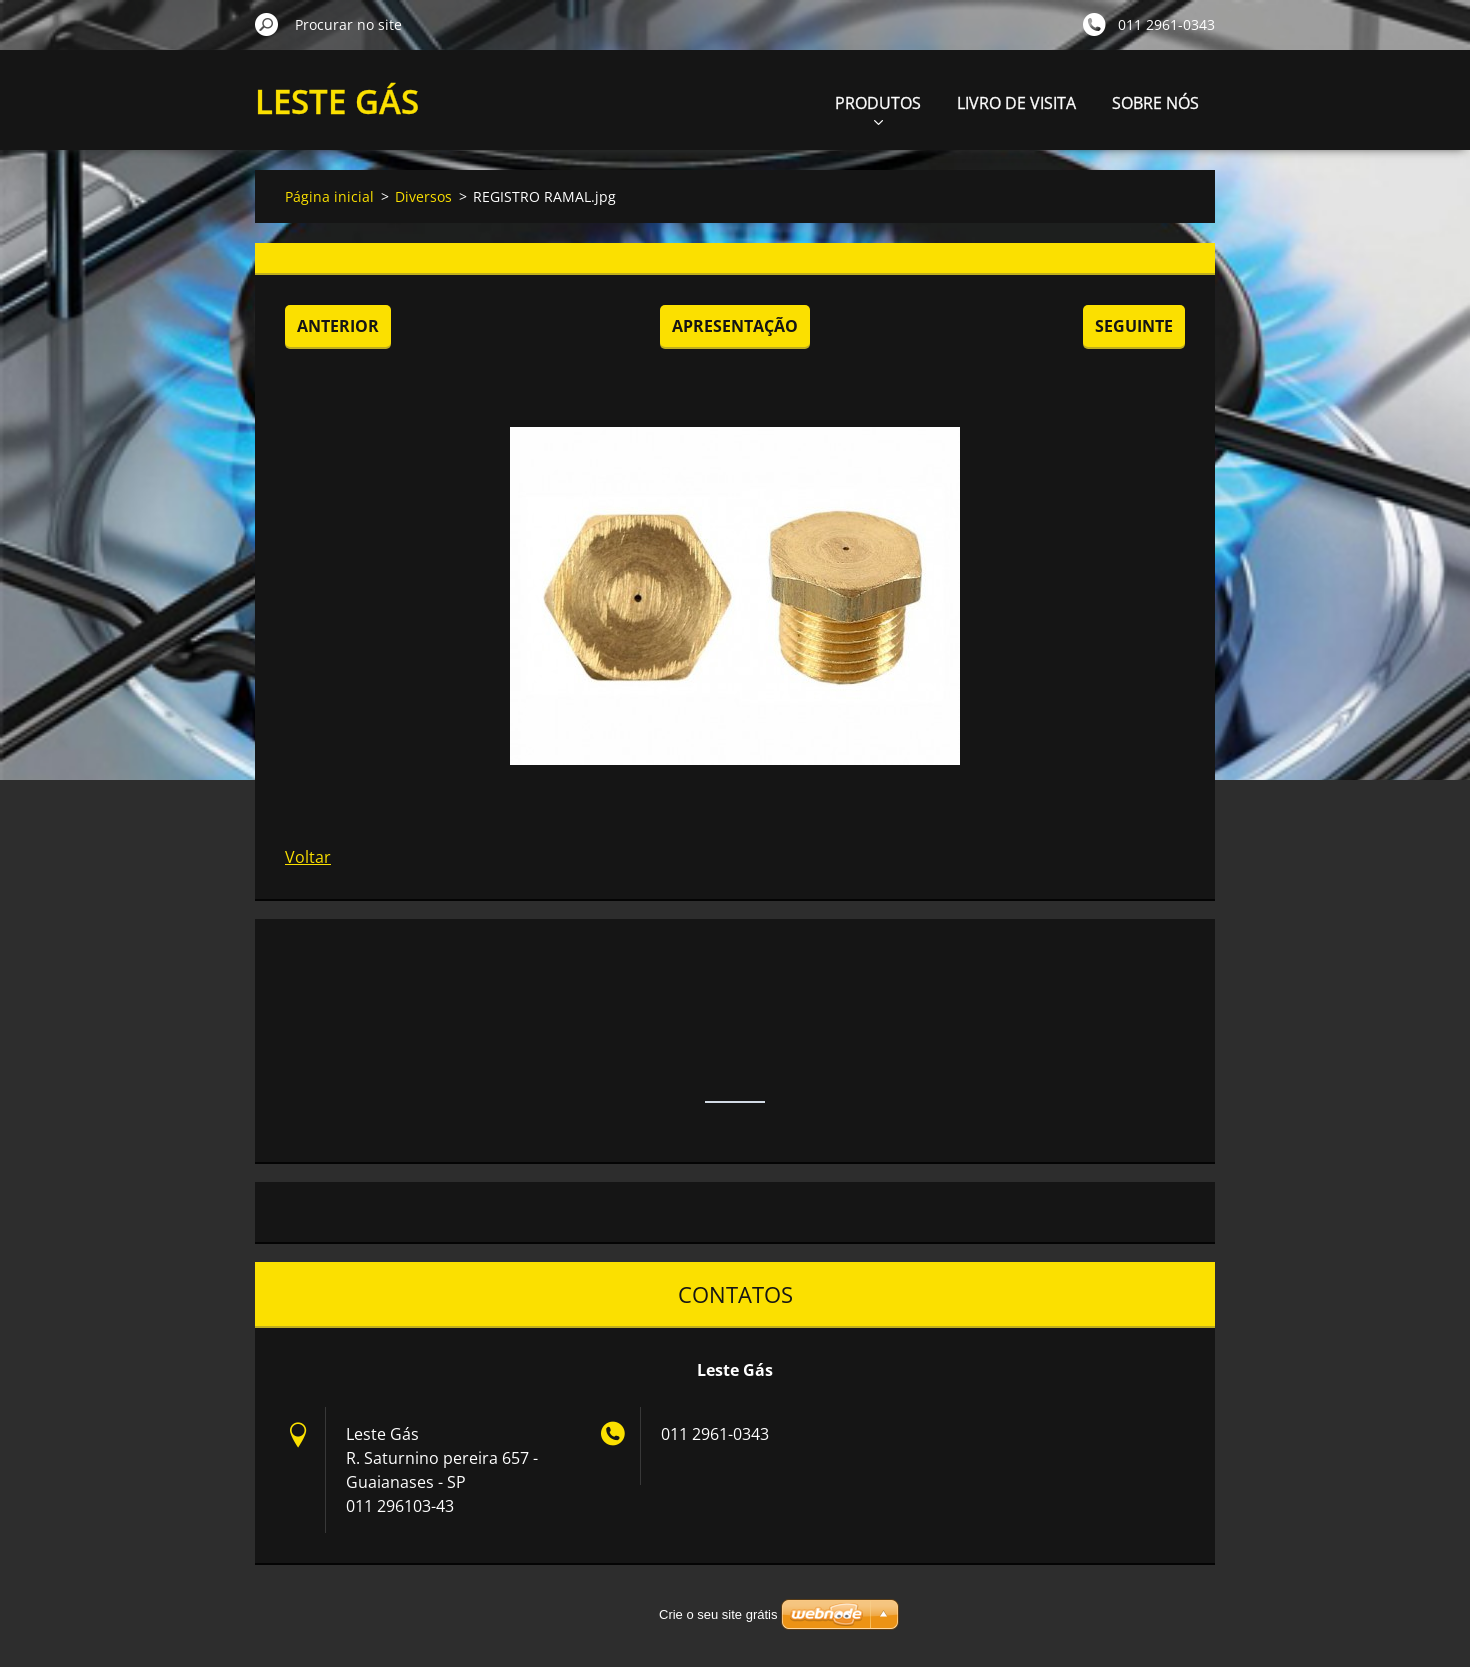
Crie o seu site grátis (718, 1614)
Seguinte (1134, 326)
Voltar (308, 857)
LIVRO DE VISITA (1016, 103)
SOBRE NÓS (1155, 103)
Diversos (423, 196)
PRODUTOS (878, 108)
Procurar (267, 24)
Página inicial (329, 196)
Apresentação (735, 326)
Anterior (338, 326)
